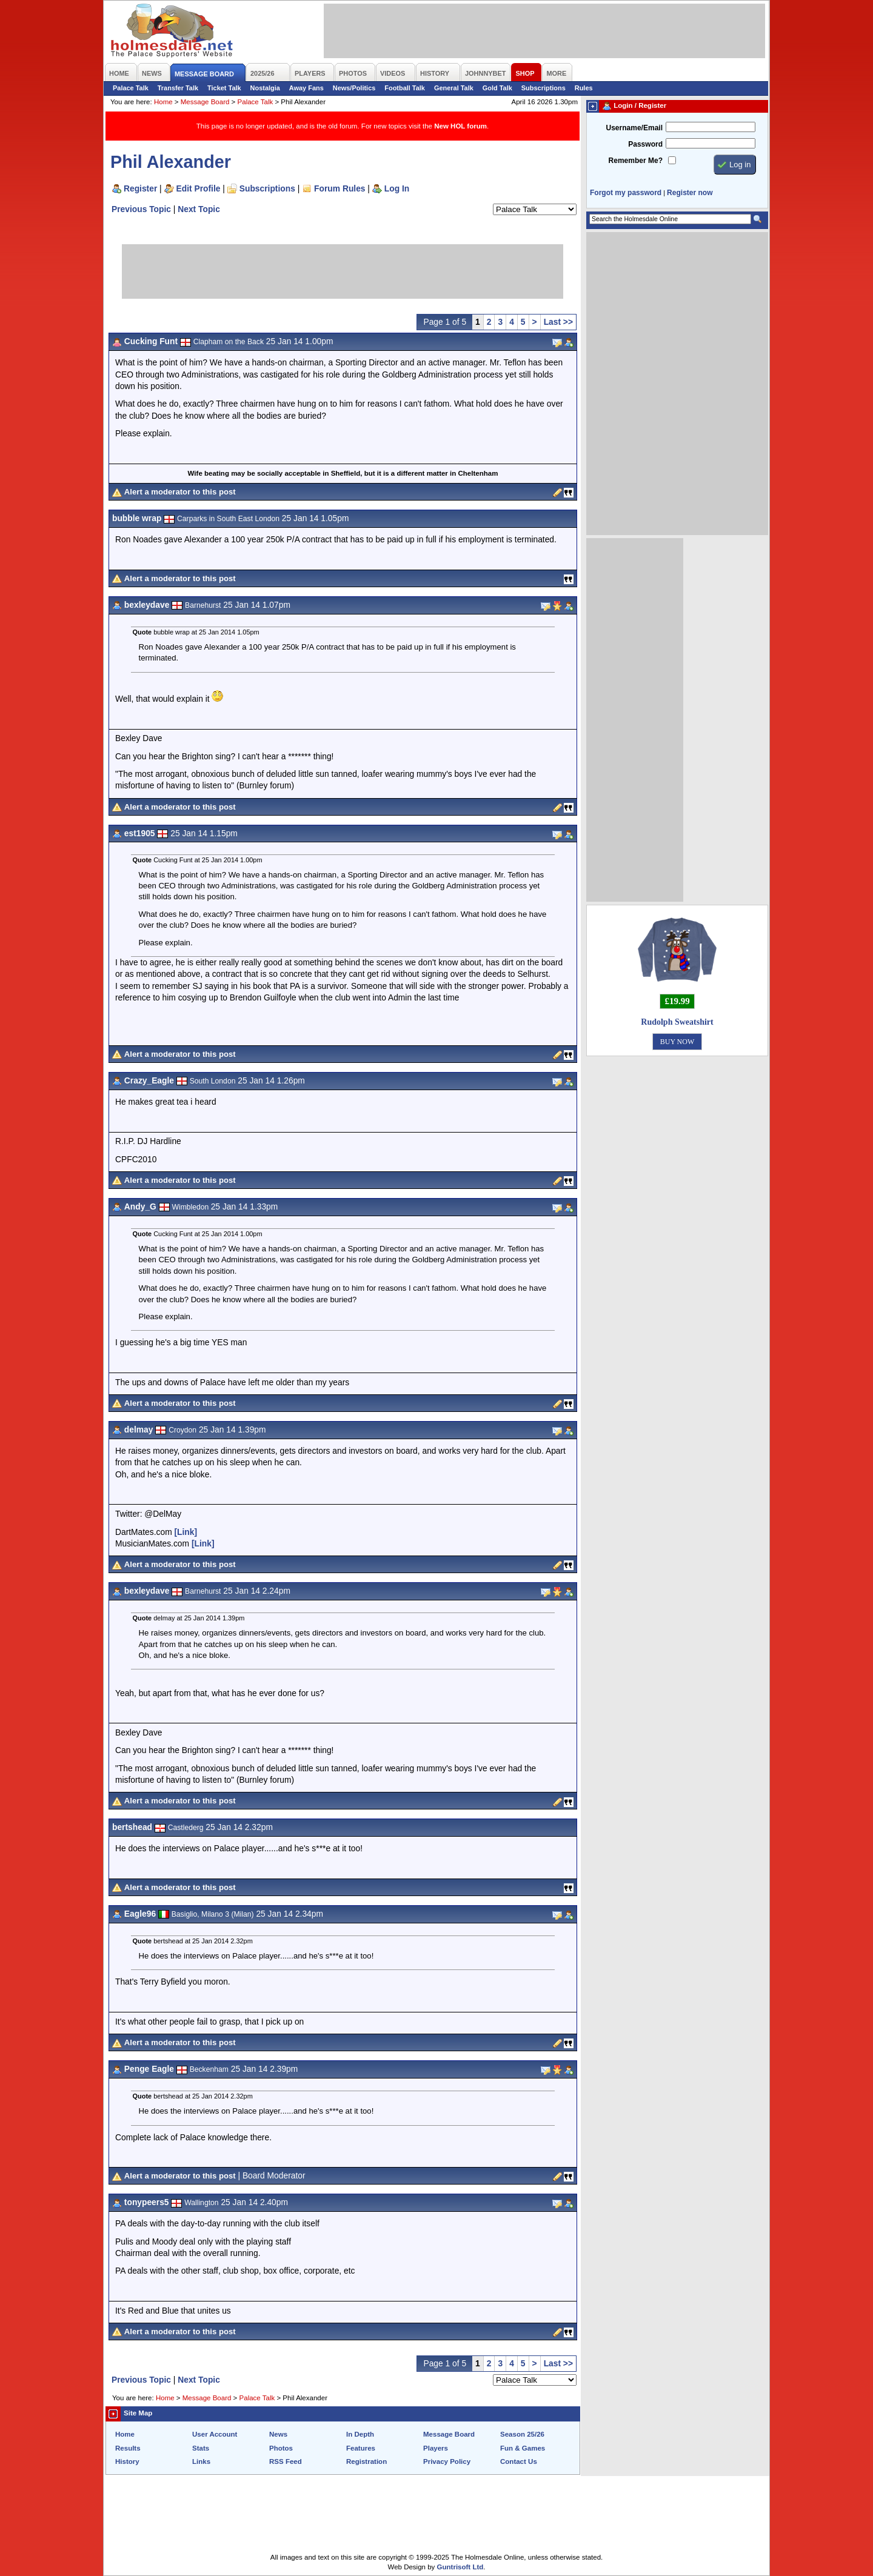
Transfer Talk (178, 88)
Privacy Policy (446, 2461)
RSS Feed (285, 2461)
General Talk (453, 88)
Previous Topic (141, 209)
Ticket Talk (224, 88)
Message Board (205, 101)
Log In (396, 188)
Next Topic (199, 209)
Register (140, 188)
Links (201, 2461)
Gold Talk (497, 88)
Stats (200, 2448)
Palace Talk (131, 88)
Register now (689, 192)
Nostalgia (265, 88)
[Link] (185, 1532)
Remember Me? (636, 160)
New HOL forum (460, 126)
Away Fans (306, 88)
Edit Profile (198, 188)
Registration (366, 2461)
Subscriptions (543, 88)
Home (163, 101)
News (278, 2434)
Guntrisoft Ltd (460, 2567)
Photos (281, 2448)
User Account (214, 2434)
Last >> (558, 322)
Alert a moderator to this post (180, 491)
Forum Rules (339, 188)
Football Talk (404, 88)
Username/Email (634, 128)
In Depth (360, 2434)
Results (128, 2448)
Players (435, 2448)
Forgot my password (625, 192)
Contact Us (518, 2461)
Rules (584, 88)
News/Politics (354, 88)
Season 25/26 (522, 2434)
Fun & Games (522, 2448)
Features (360, 2448)
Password (645, 144)
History (127, 2461)
